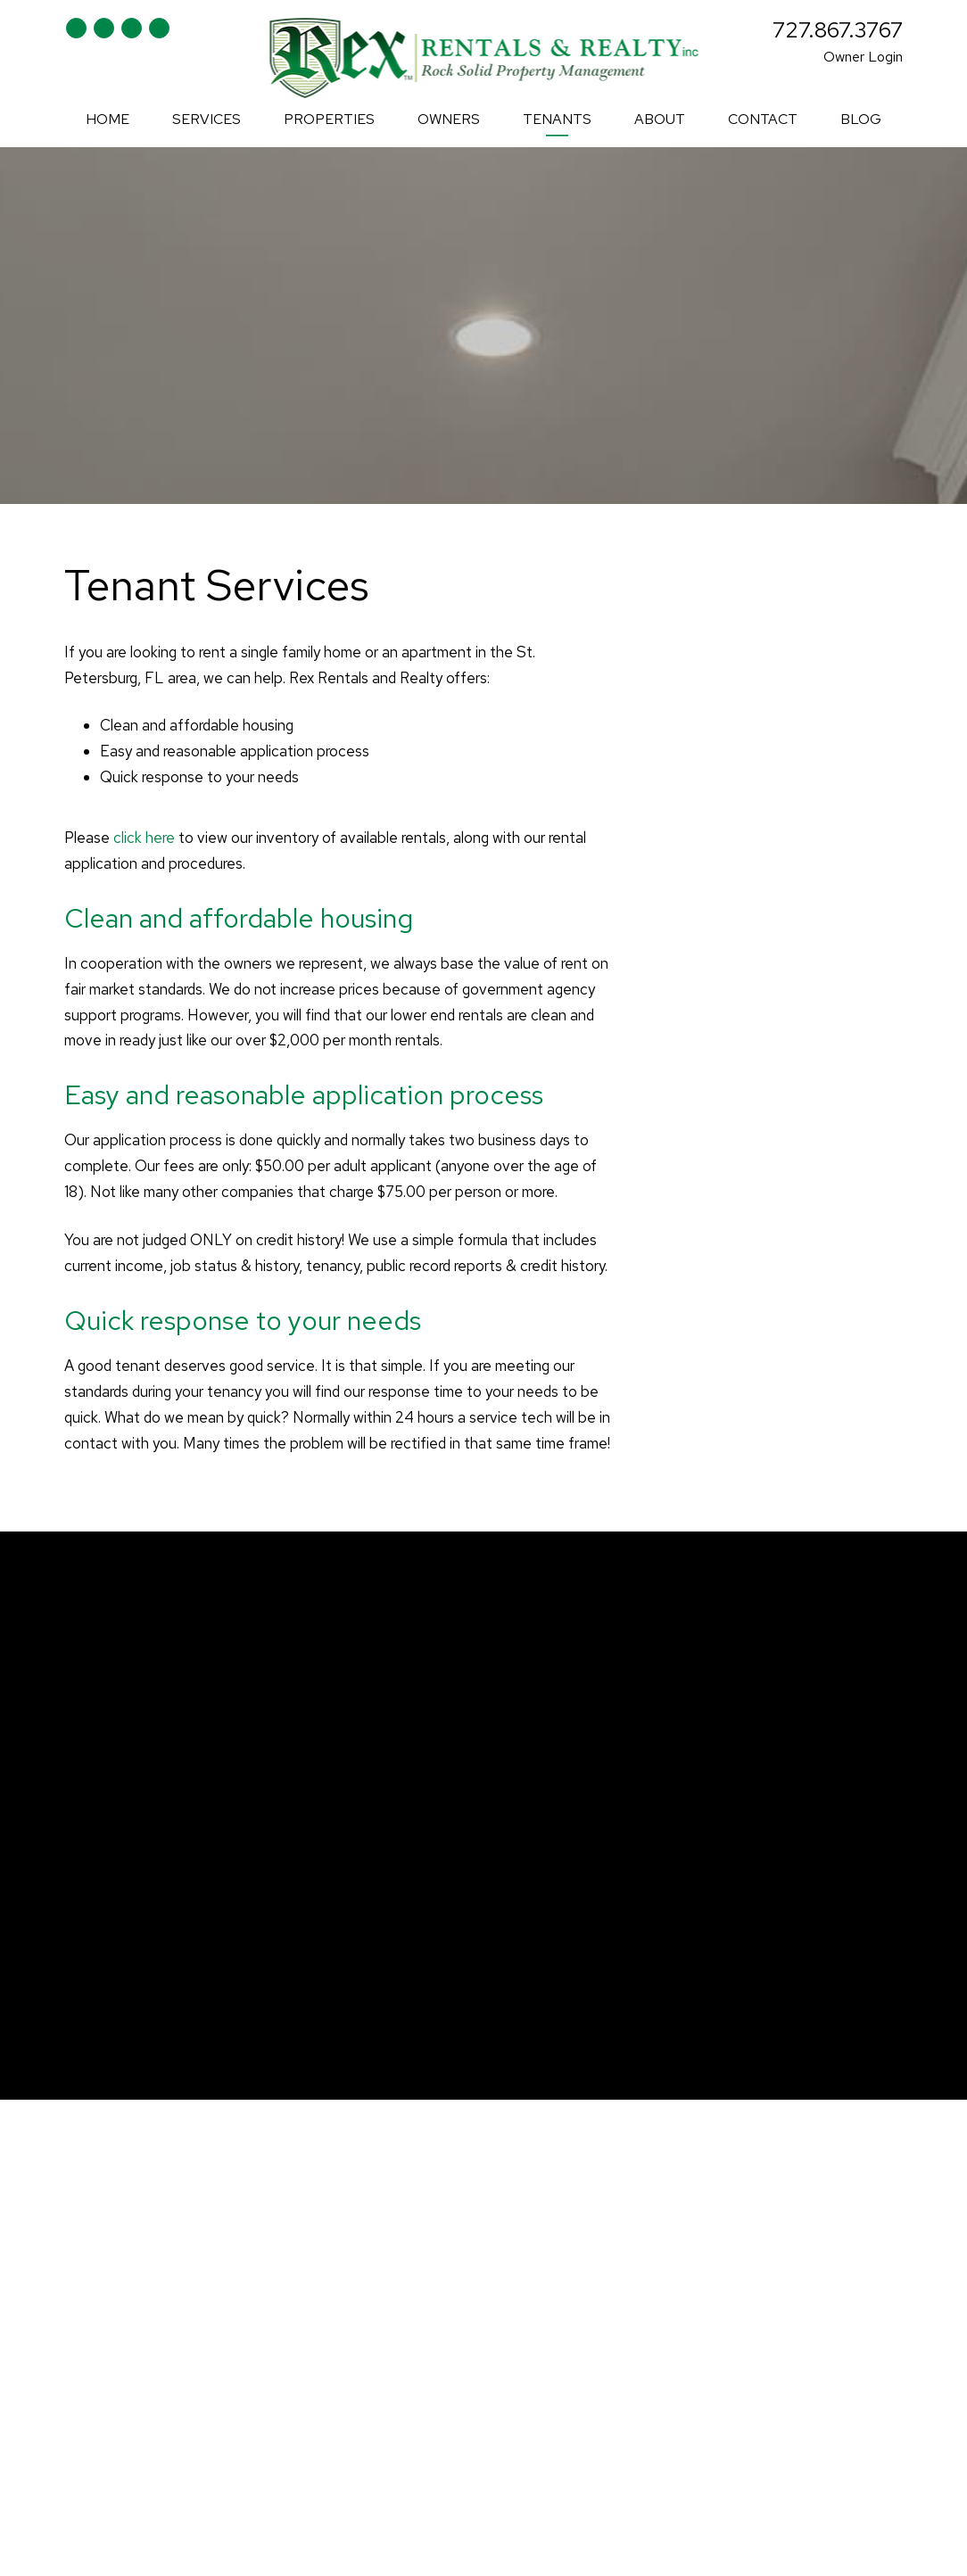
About (659, 119)
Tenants (557, 119)
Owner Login (863, 56)
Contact (763, 119)
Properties (329, 119)
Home (107, 119)
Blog (860, 119)
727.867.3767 (838, 30)
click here (144, 837)
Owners (448, 119)
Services (206, 119)
